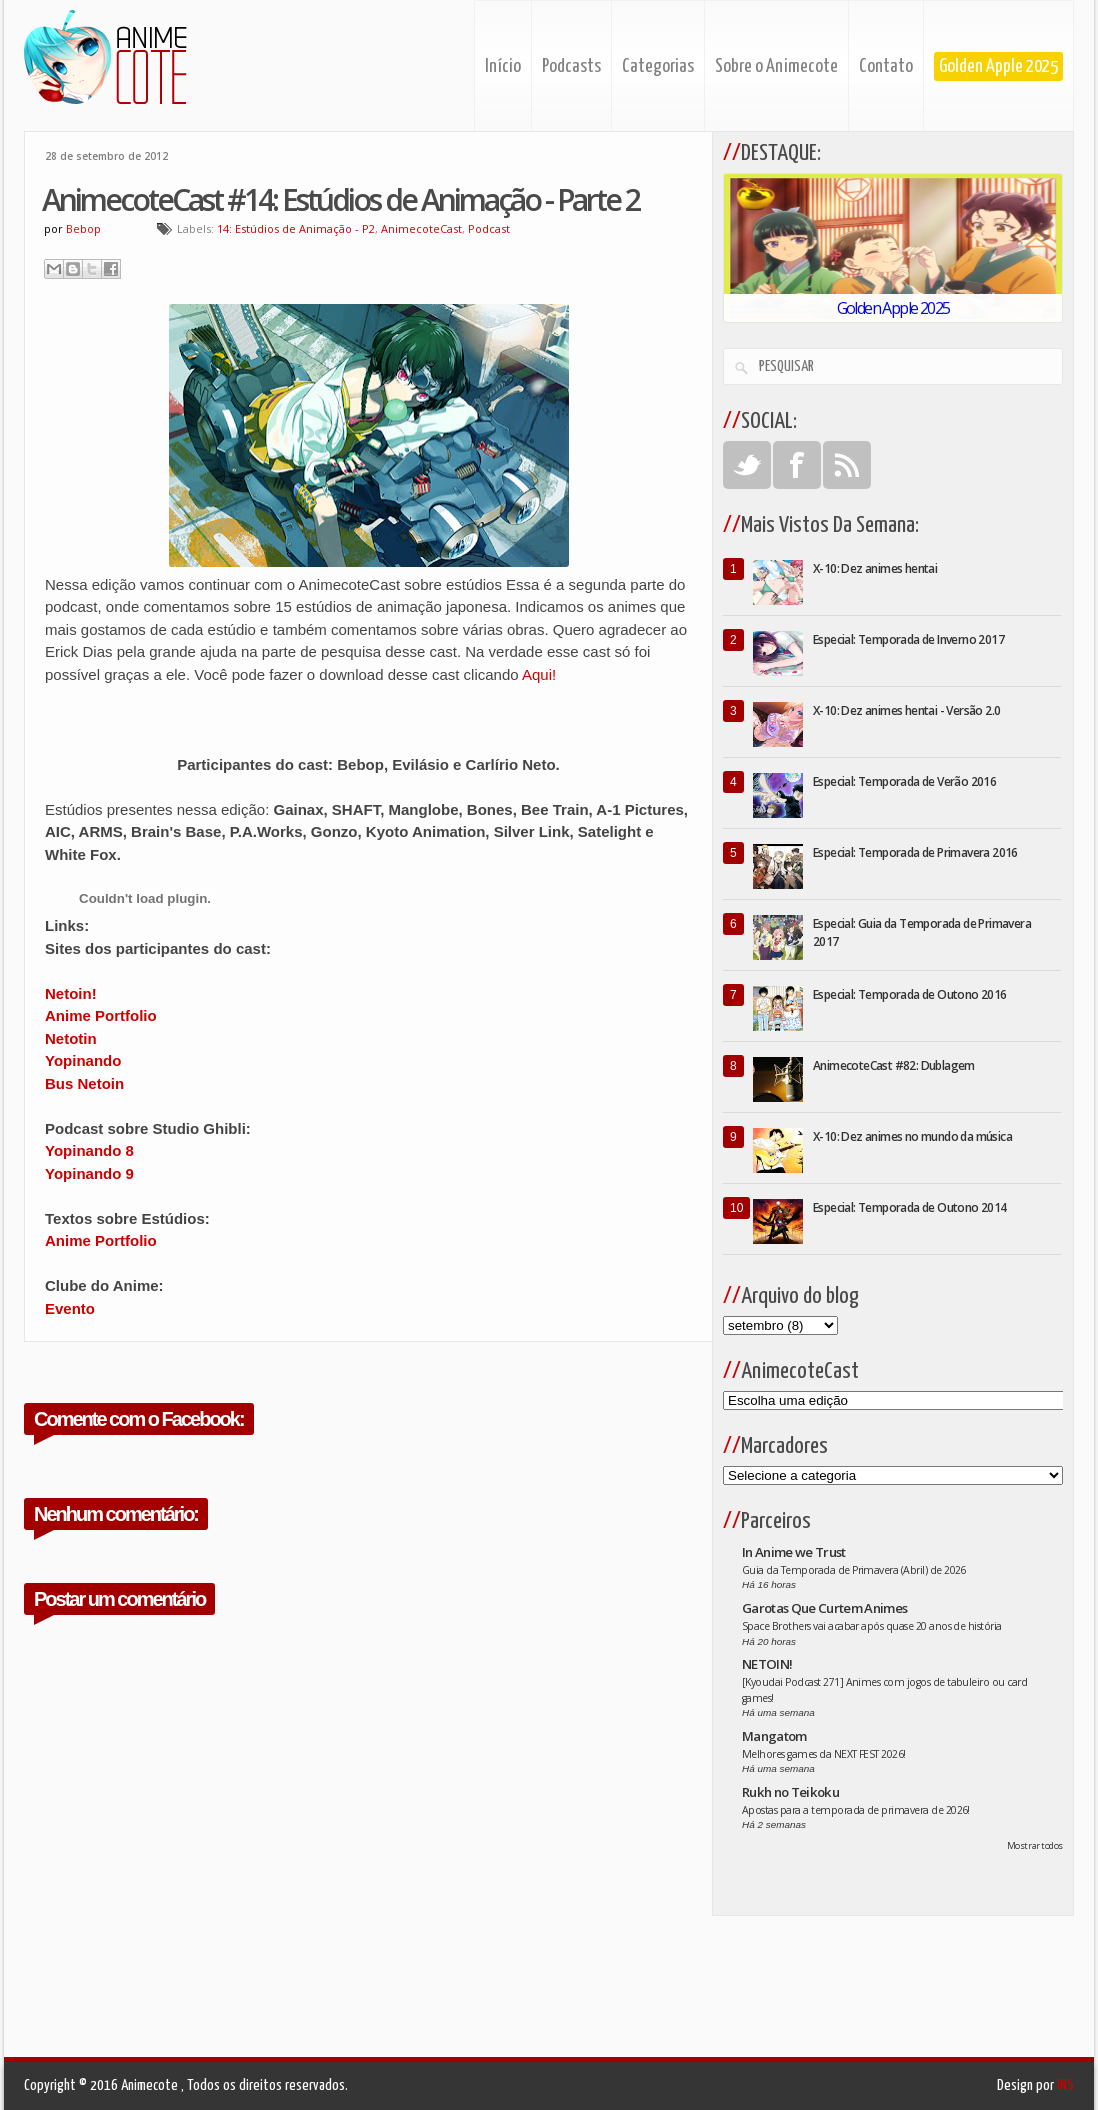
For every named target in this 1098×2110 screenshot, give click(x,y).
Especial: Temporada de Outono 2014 (910, 1207)
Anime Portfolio (101, 1015)
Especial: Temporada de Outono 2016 (910, 994)
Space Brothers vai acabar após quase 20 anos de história (872, 1626)
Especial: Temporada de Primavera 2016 (915, 852)
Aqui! (539, 674)
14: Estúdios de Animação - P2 (296, 228)
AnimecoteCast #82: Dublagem (894, 1065)
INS (1065, 2085)
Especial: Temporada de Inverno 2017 (908, 639)
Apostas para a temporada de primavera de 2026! (856, 1810)
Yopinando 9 (89, 1173)
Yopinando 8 (89, 1150)
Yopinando (83, 1060)
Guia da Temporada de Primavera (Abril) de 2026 (854, 1570)
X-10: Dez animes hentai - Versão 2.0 (906, 710)
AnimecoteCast (421, 228)
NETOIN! (767, 1664)
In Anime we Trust (794, 1552)
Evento (70, 1308)
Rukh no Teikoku (790, 1792)
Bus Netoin (84, 1083)
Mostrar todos (1035, 1845)
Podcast (489, 228)
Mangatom (774, 1736)
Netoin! (71, 993)
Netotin (71, 1038)
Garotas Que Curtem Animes (825, 1608)
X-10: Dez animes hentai (875, 568)
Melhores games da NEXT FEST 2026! (824, 1754)
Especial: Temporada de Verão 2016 (904, 781)
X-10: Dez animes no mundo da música (912, 1136)
